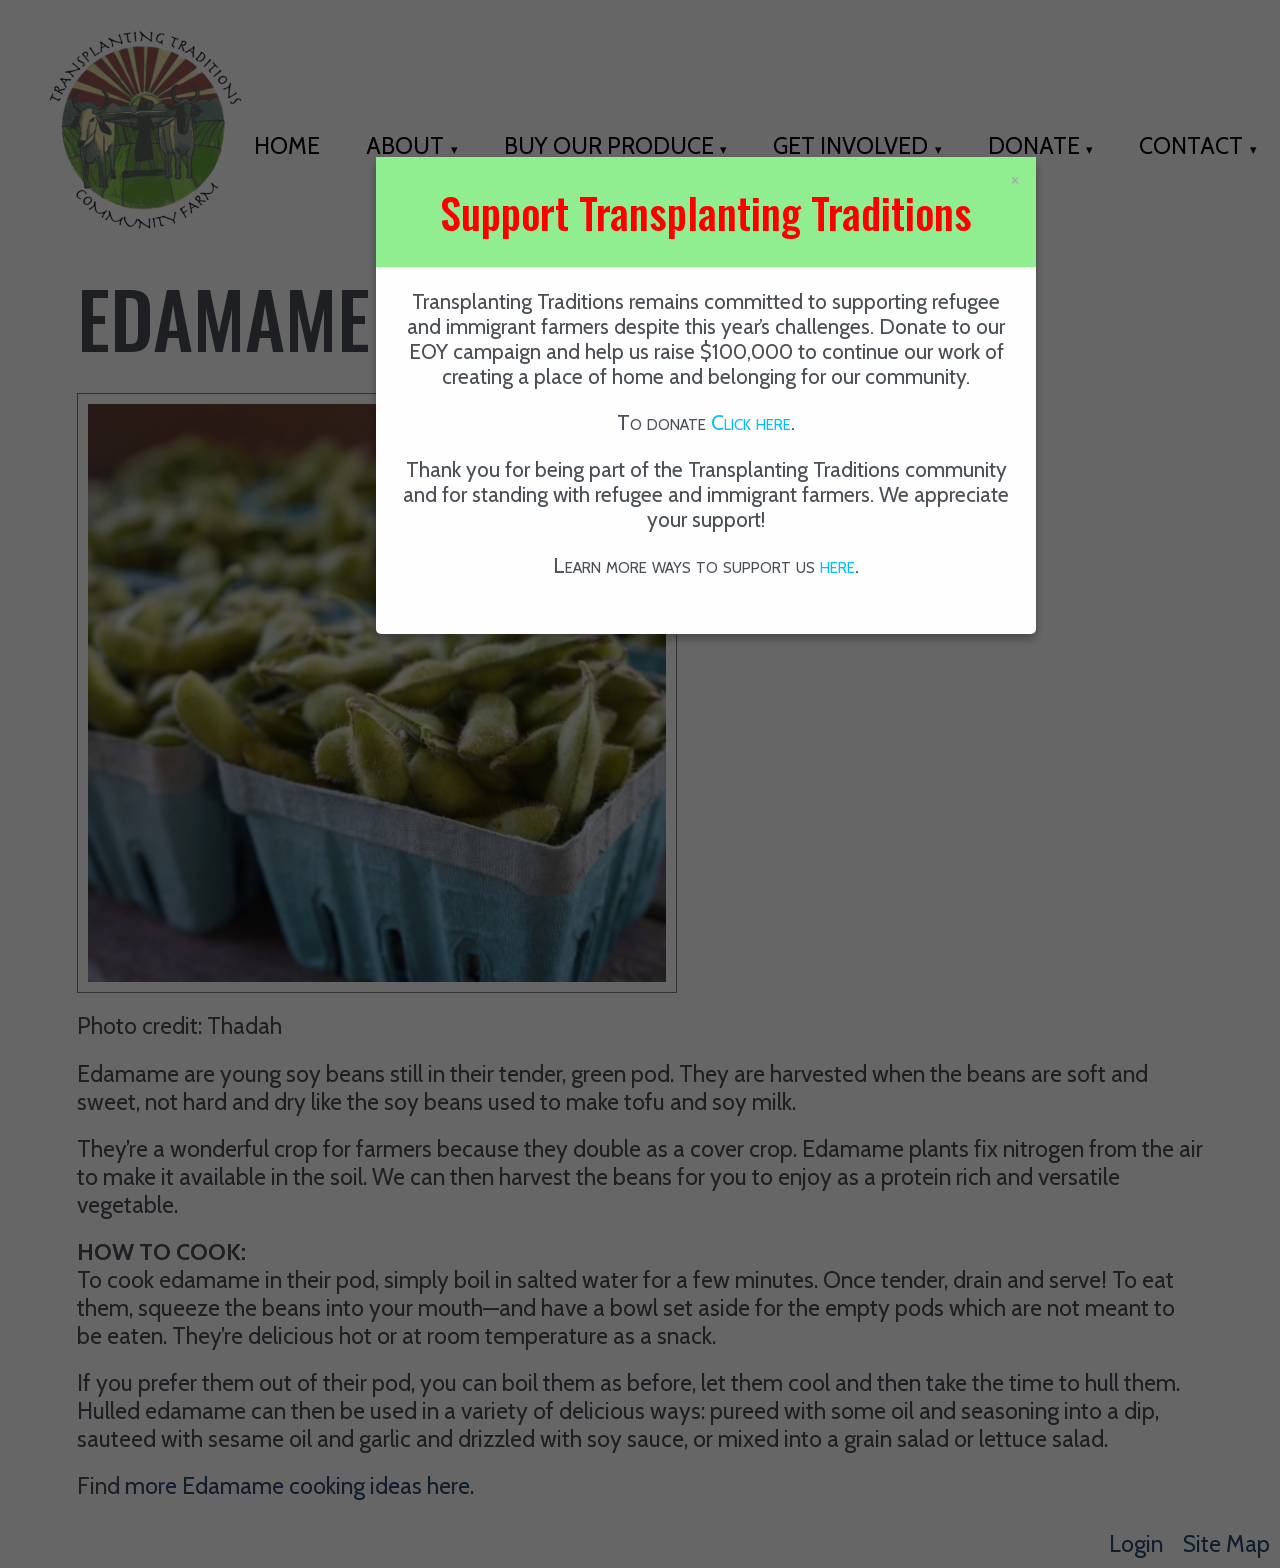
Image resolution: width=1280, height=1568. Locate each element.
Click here (751, 422)
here (837, 565)
